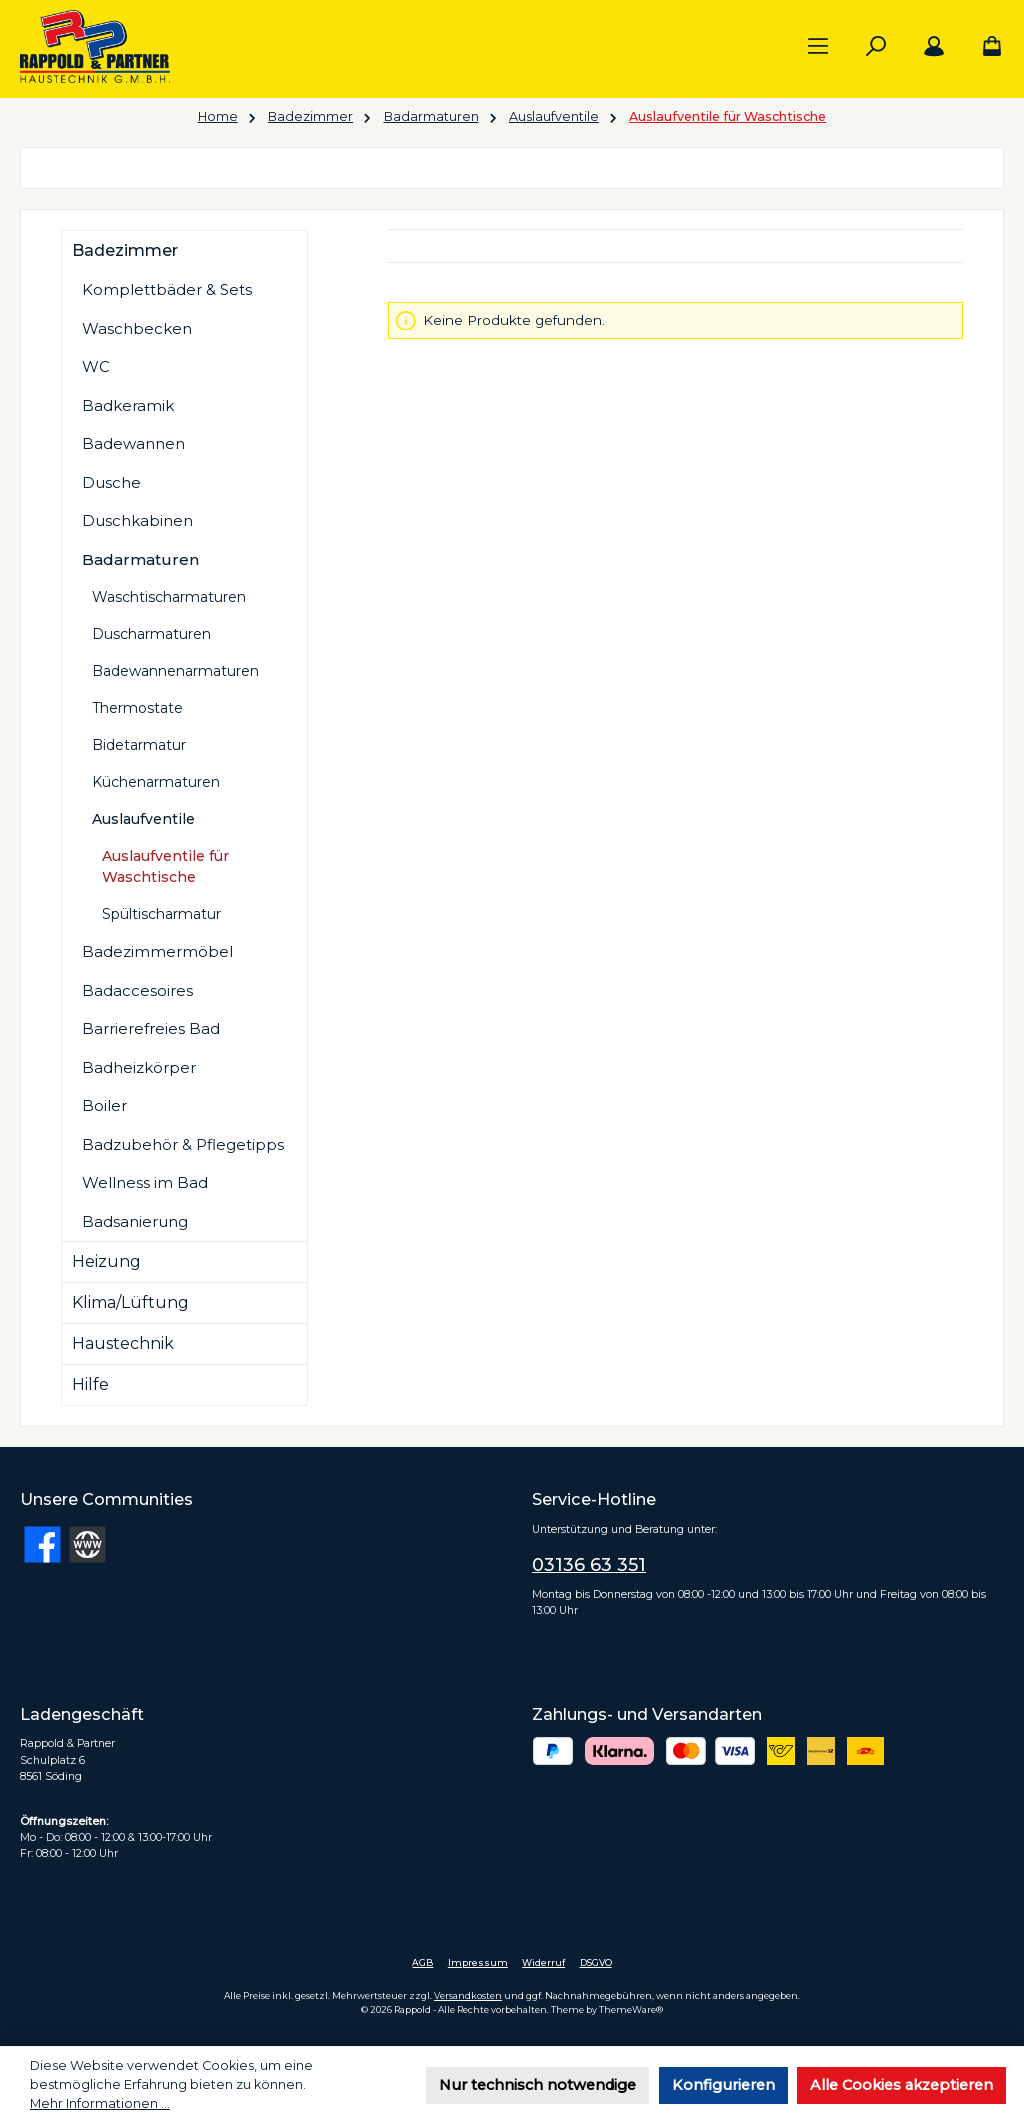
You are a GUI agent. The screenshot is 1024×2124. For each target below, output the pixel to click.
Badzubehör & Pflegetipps (183, 1144)
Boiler (104, 1105)
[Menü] (818, 47)
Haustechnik (123, 1343)
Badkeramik (128, 405)
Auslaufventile (143, 819)
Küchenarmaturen (156, 782)
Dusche (111, 482)
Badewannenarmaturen (175, 671)
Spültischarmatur (161, 914)
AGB (422, 1962)
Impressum (478, 1962)
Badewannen (133, 443)
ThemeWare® (631, 2009)
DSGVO (596, 1962)
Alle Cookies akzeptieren (901, 2085)
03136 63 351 (589, 1565)
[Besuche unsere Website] (87, 1544)
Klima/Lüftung (130, 1302)
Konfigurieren (723, 2085)
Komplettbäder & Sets (167, 289)
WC (96, 366)
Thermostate (137, 708)
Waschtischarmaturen (169, 597)
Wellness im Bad (145, 1182)
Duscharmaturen (151, 634)
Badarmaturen (140, 559)
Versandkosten (468, 1995)
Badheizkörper (139, 1067)
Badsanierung (135, 1221)
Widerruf (543, 1962)
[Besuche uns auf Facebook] (42, 1544)
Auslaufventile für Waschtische (165, 866)
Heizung (106, 1261)
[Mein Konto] (934, 47)
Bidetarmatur (139, 745)
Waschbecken (137, 328)
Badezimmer (125, 250)
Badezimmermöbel (157, 951)
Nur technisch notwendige (537, 2085)
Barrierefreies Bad (151, 1028)
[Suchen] (876, 47)
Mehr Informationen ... (100, 2103)
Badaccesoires (137, 990)
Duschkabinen (137, 520)
